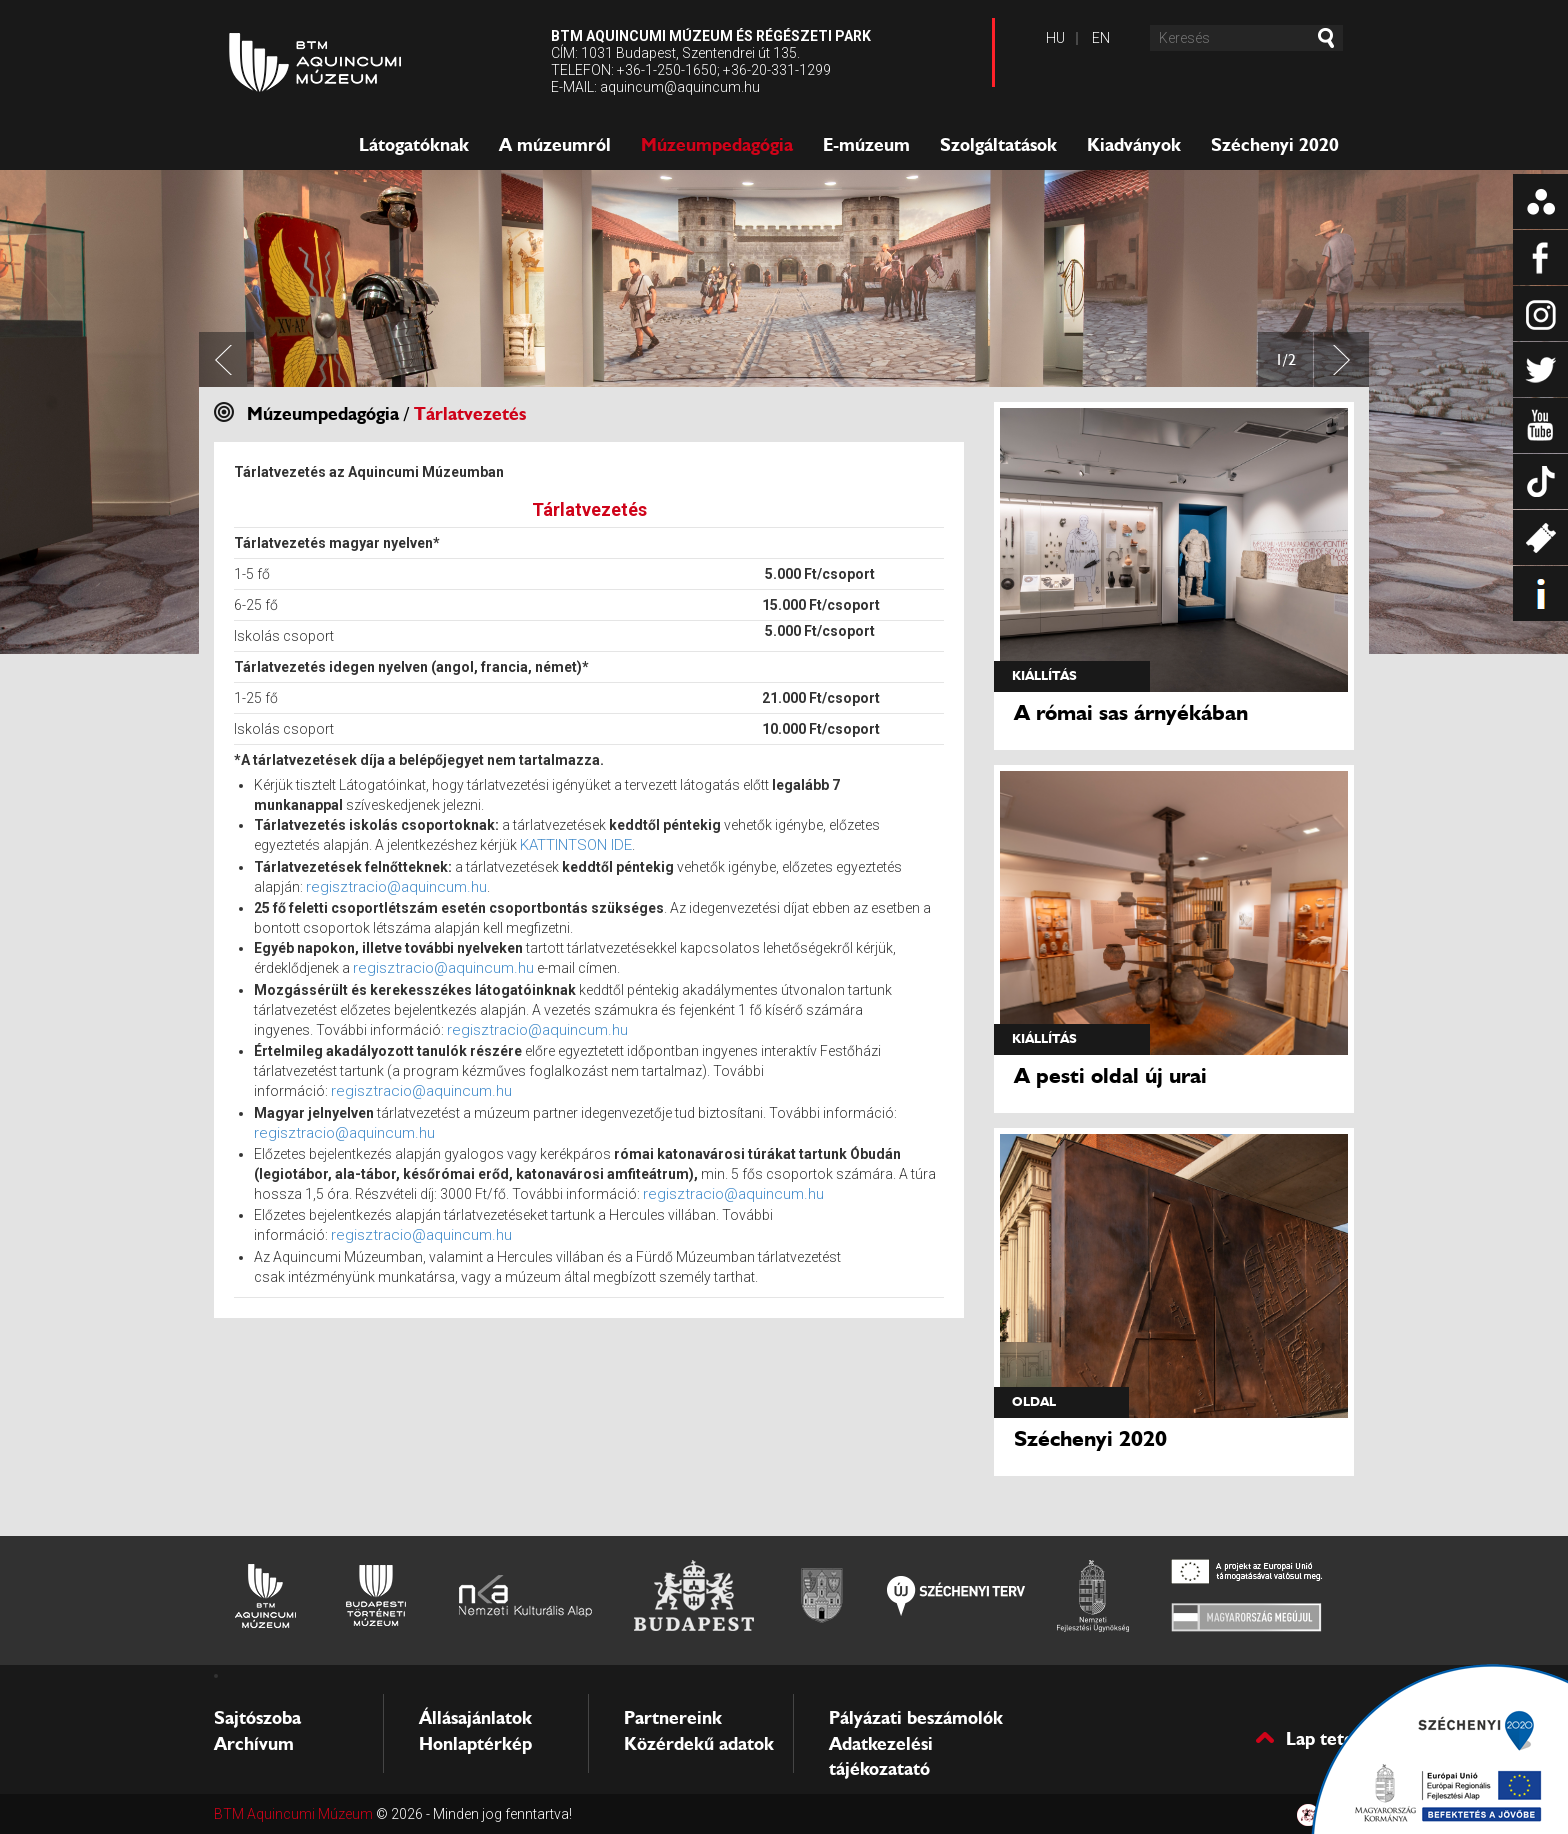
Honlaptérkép (475, 1744)
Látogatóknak (414, 145)
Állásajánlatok (475, 1718)
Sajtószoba (257, 1718)
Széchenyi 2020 (1275, 145)
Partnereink (673, 1718)
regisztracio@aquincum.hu (396, 887)
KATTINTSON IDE (576, 845)
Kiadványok (1134, 145)
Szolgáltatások (998, 145)
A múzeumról (555, 145)
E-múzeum (866, 145)
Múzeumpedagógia (717, 145)
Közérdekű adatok (699, 1744)
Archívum (254, 1744)
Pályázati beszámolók (916, 1718)
